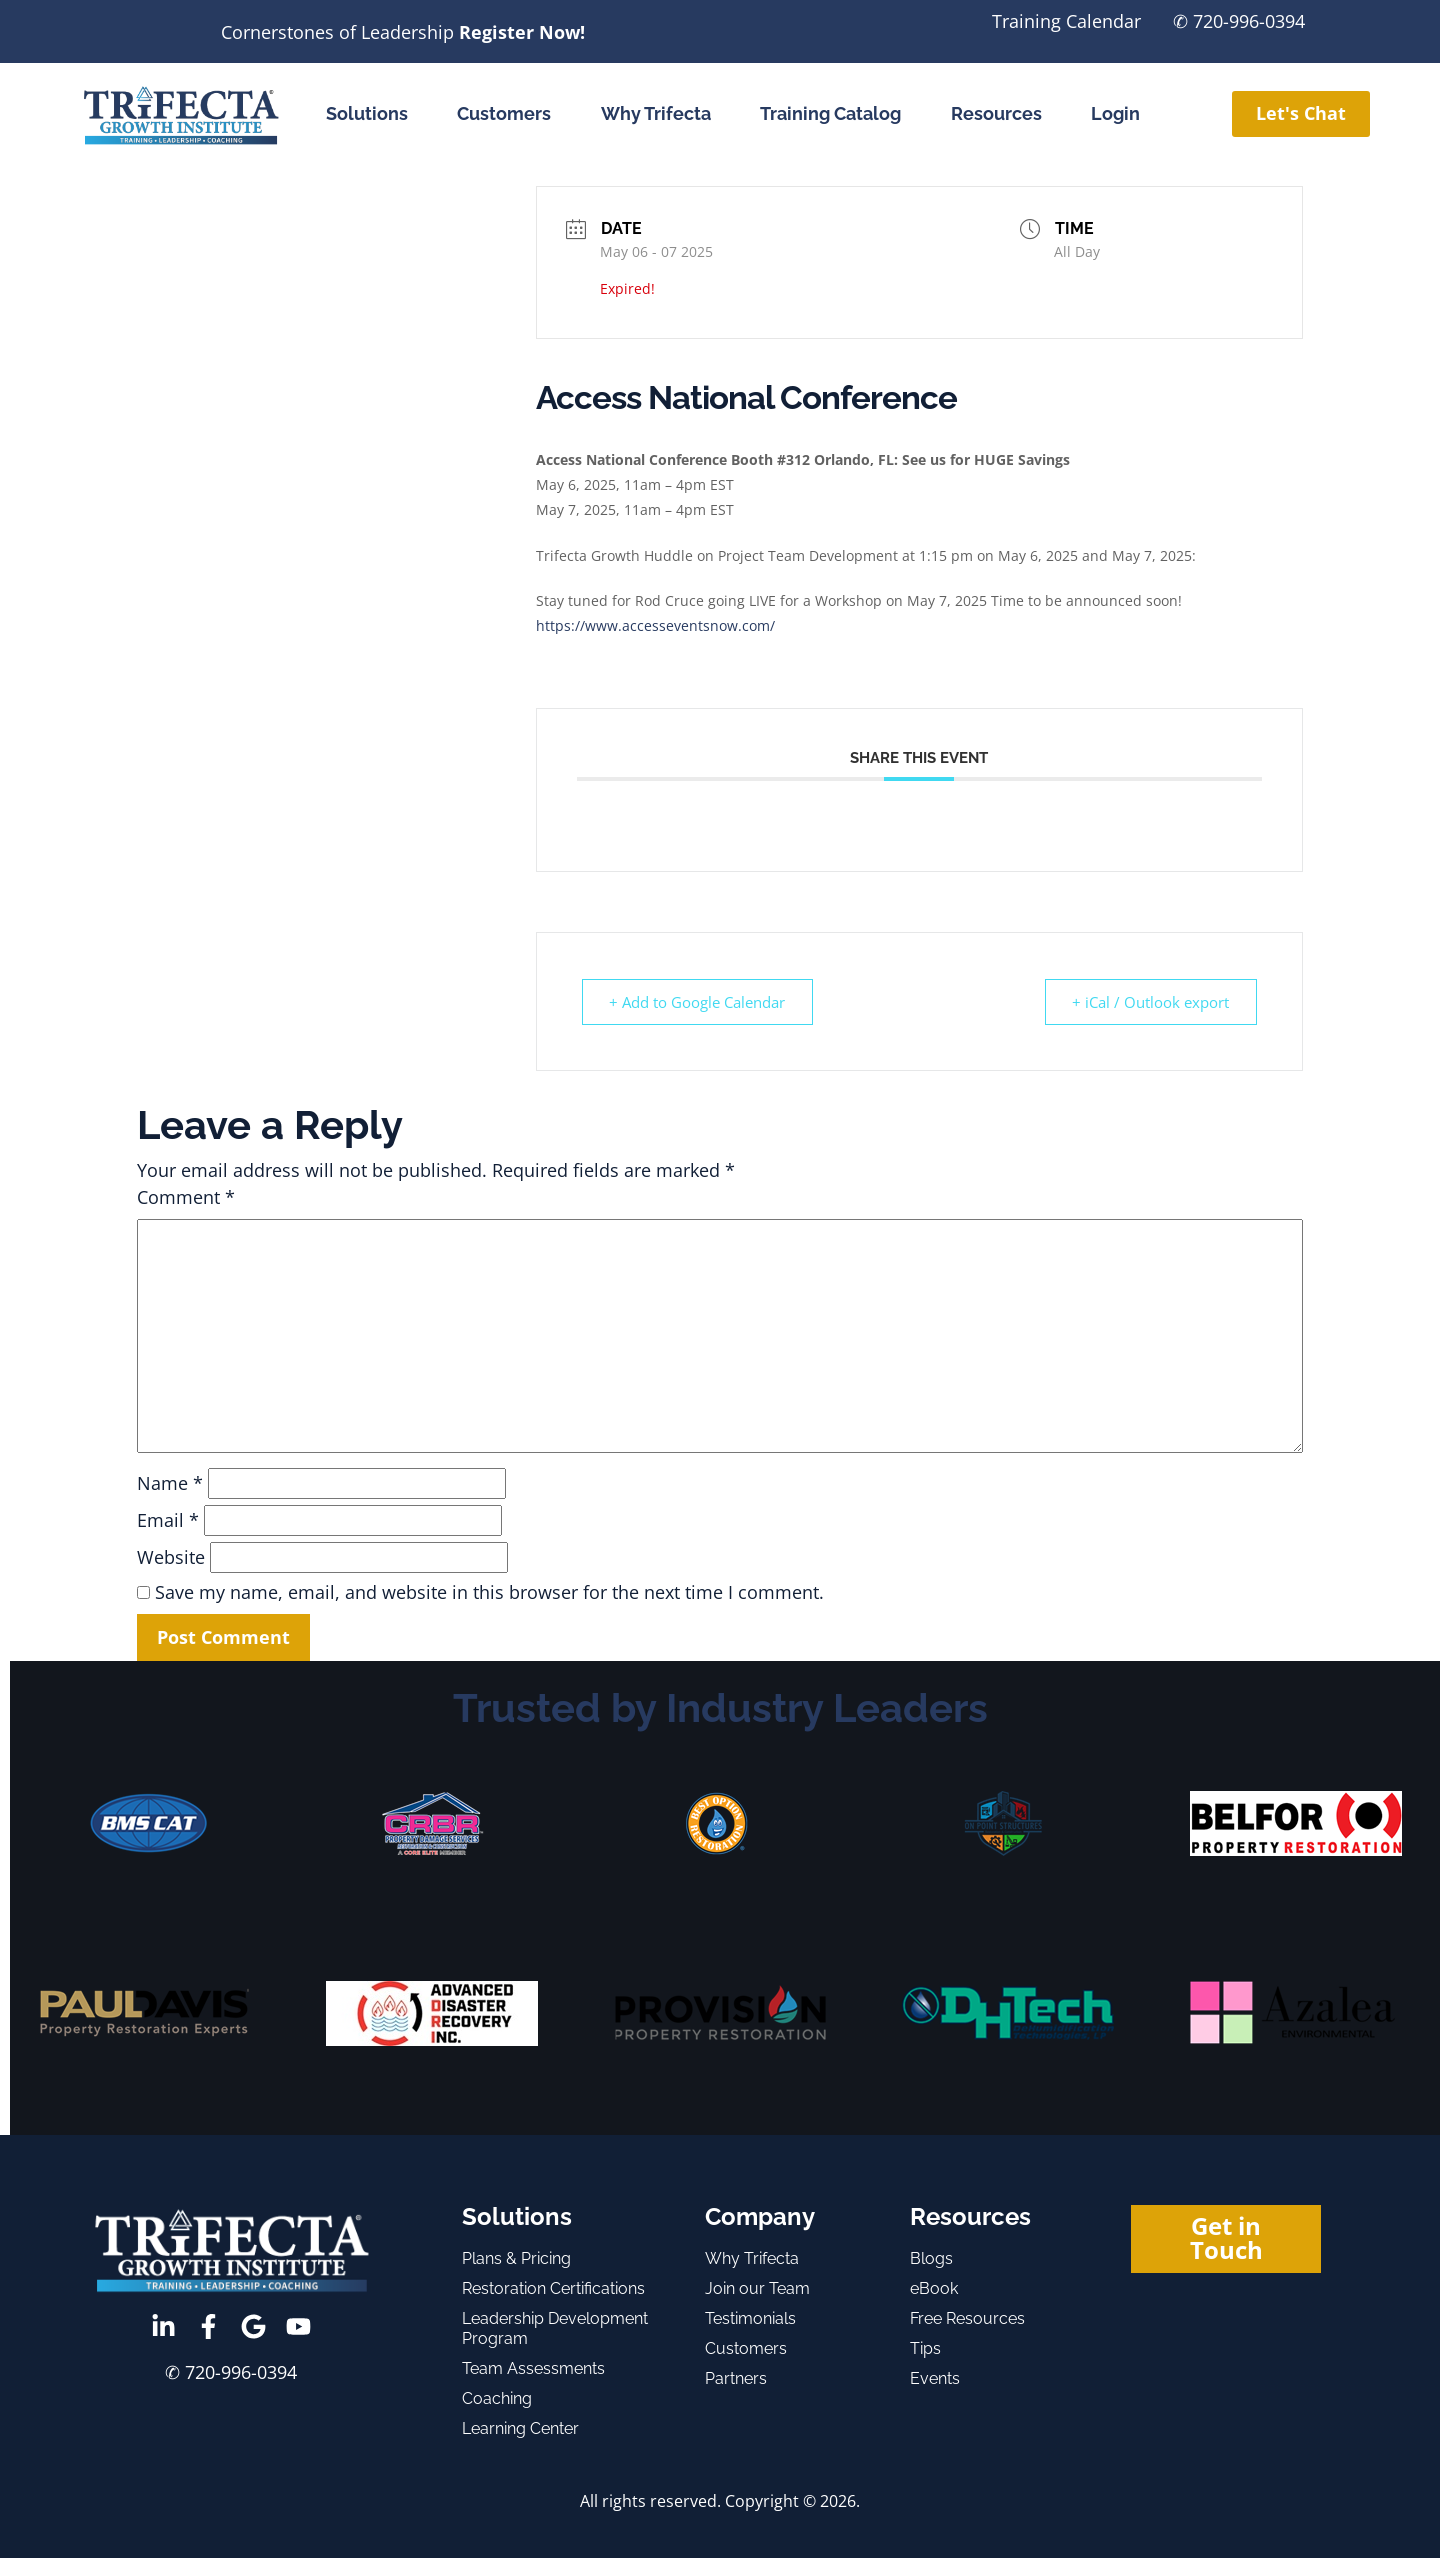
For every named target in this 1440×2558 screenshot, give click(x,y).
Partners (736, 2378)
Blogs (931, 2258)
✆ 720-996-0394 (1239, 21)
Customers (504, 113)
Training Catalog (830, 113)
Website (171, 1557)
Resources (996, 113)
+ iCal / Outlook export (1149, 1002)
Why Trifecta (656, 113)
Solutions (367, 113)
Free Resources (967, 2318)
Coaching (497, 2398)
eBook (934, 2288)
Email (168, 1520)
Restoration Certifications (553, 2288)
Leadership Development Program (555, 2328)
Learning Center (520, 2428)
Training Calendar (1066, 21)
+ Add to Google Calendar (699, 1002)
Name (170, 1483)
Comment (186, 1197)
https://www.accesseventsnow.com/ (655, 625)
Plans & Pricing (516, 2258)
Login (1115, 113)
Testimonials (750, 2318)
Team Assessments (533, 2368)
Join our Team (757, 2288)
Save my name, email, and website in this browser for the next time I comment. (489, 1592)
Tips (925, 2348)
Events (935, 2378)
